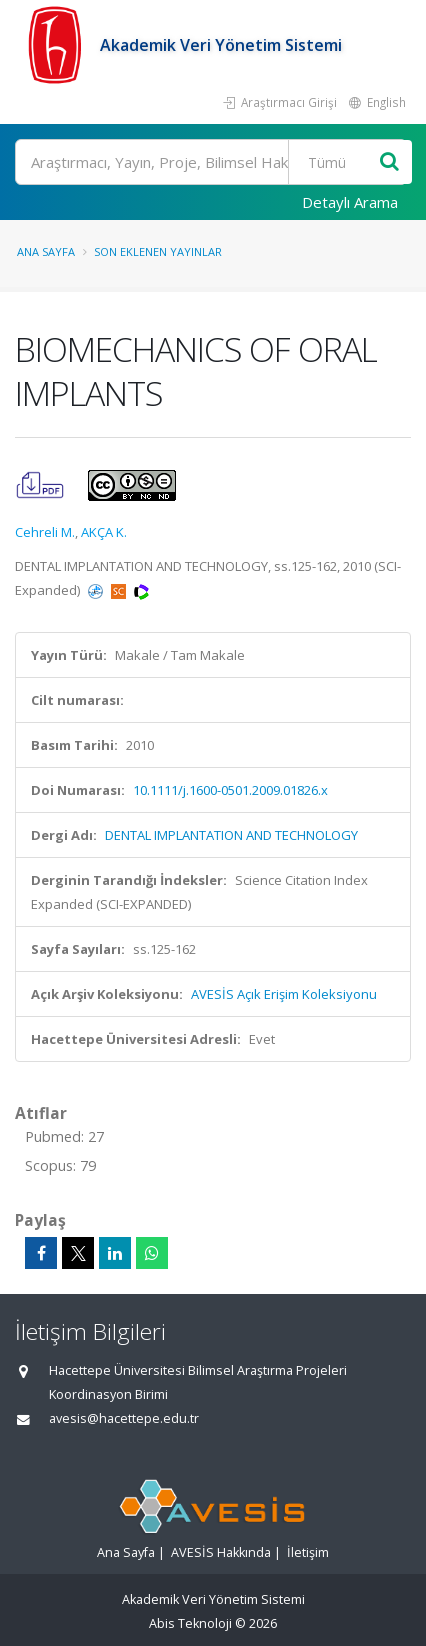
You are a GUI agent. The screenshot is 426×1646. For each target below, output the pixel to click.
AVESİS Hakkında (221, 1552)
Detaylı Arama (350, 202)
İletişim (308, 1552)
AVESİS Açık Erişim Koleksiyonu (284, 994)
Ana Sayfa (46, 251)
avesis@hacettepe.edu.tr (124, 1418)
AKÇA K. (104, 532)
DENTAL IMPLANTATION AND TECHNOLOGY (231, 835)
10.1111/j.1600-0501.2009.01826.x (230, 790)
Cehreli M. (45, 532)
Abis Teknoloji (190, 1623)
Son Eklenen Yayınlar (158, 251)
